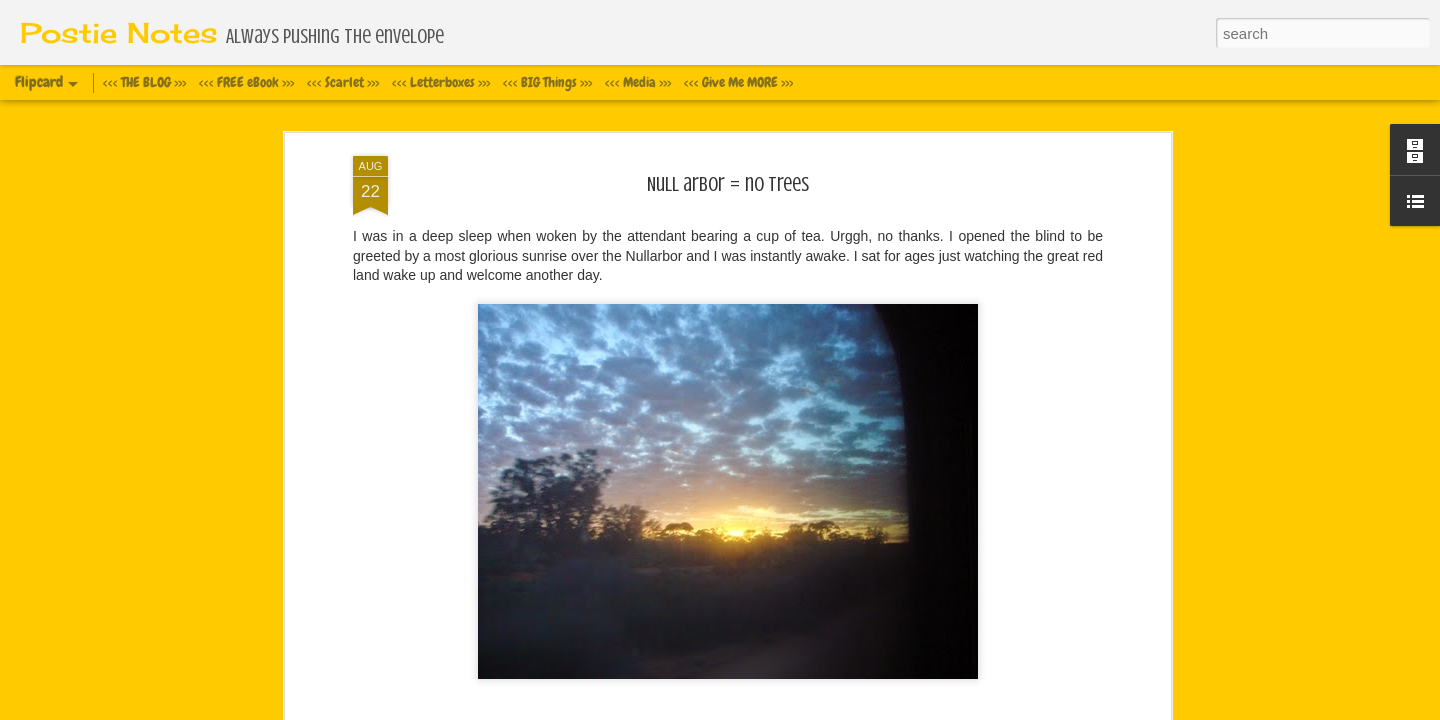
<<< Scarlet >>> (343, 82)
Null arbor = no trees (728, 103)
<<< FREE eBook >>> (246, 82)
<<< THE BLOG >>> (144, 82)
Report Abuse (875, 709)
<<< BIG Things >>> (547, 82)
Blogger (817, 709)
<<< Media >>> (638, 82)
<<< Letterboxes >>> (441, 82)
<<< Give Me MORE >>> (738, 82)
